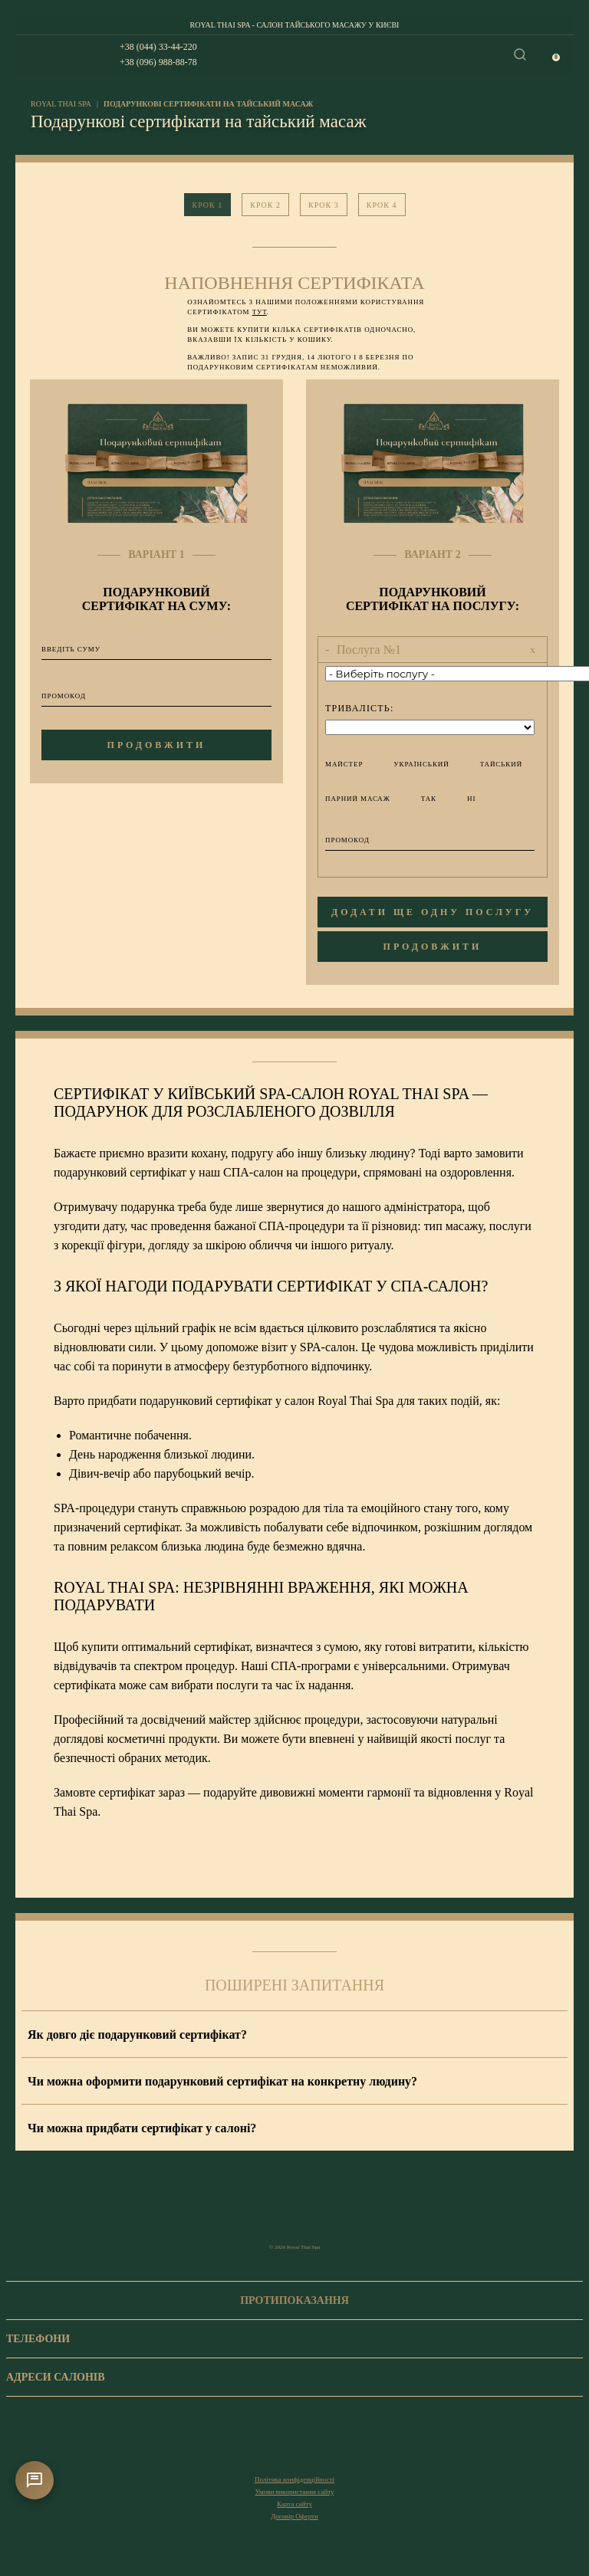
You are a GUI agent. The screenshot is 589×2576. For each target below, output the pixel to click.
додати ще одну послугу (432, 912)
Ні (461, 798)
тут (259, 312)
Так (419, 798)
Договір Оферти (294, 2516)
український (411, 764)
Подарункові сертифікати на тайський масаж (208, 104)
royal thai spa (61, 104)
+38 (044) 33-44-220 (158, 46)
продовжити (156, 745)
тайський (491, 764)
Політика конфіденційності (294, 2479)
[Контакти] (34, 2480)
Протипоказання (294, 2300)
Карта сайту (294, 2504)
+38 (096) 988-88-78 (158, 62)
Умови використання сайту (294, 2492)
